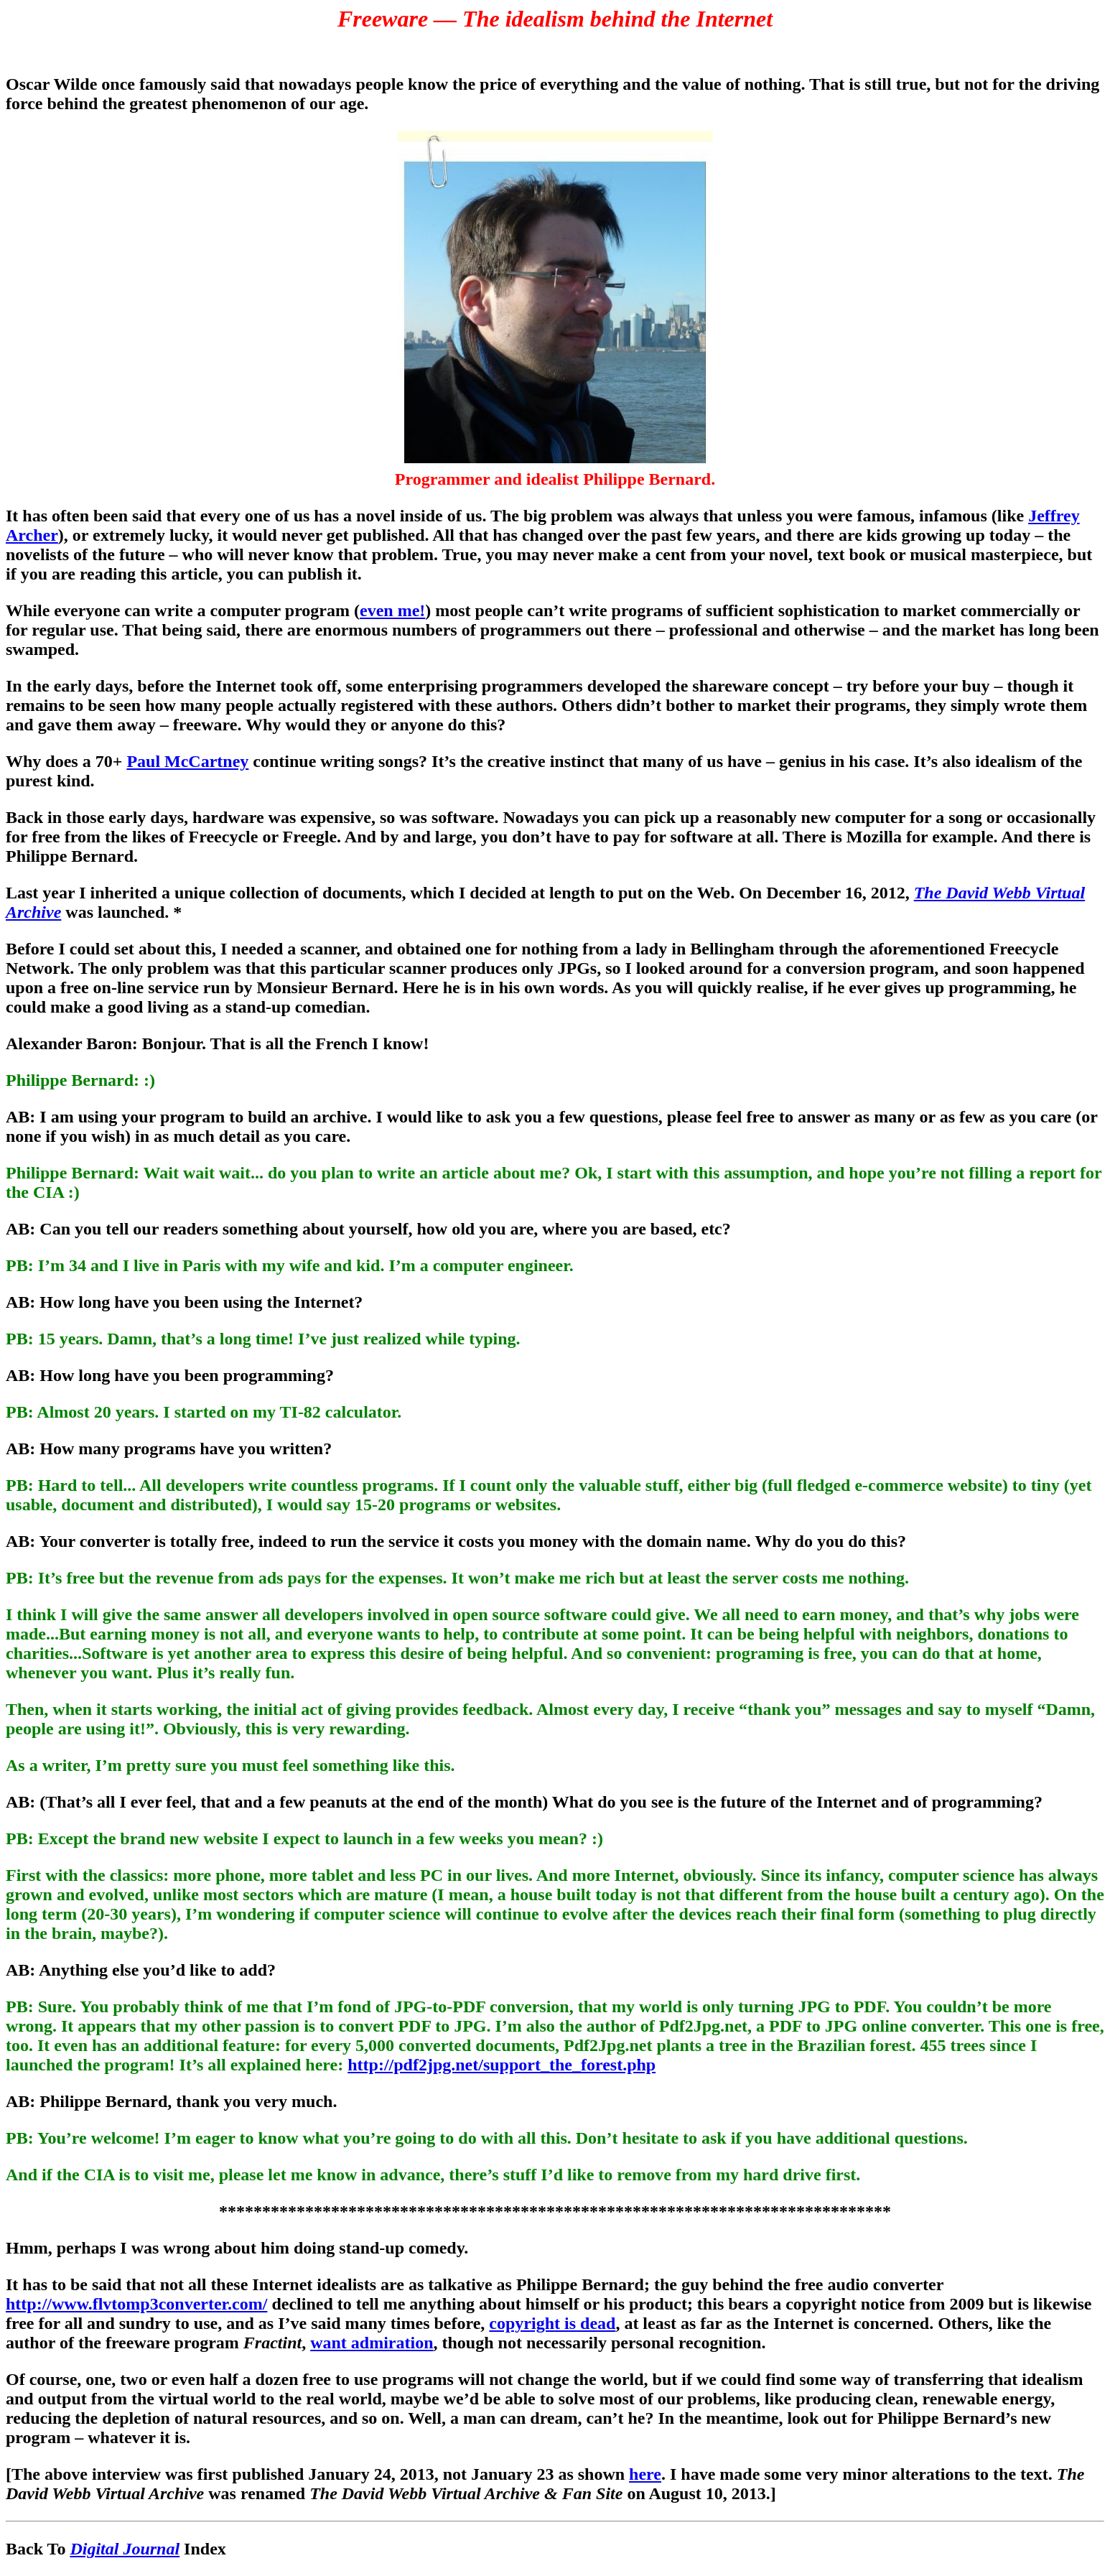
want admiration (371, 2342)
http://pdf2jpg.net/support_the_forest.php (502, 2064)
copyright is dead (552, 2323)
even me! (392, 610)
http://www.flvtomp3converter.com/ (136, 2303)
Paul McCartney (187, 761)
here (645, 2474)
